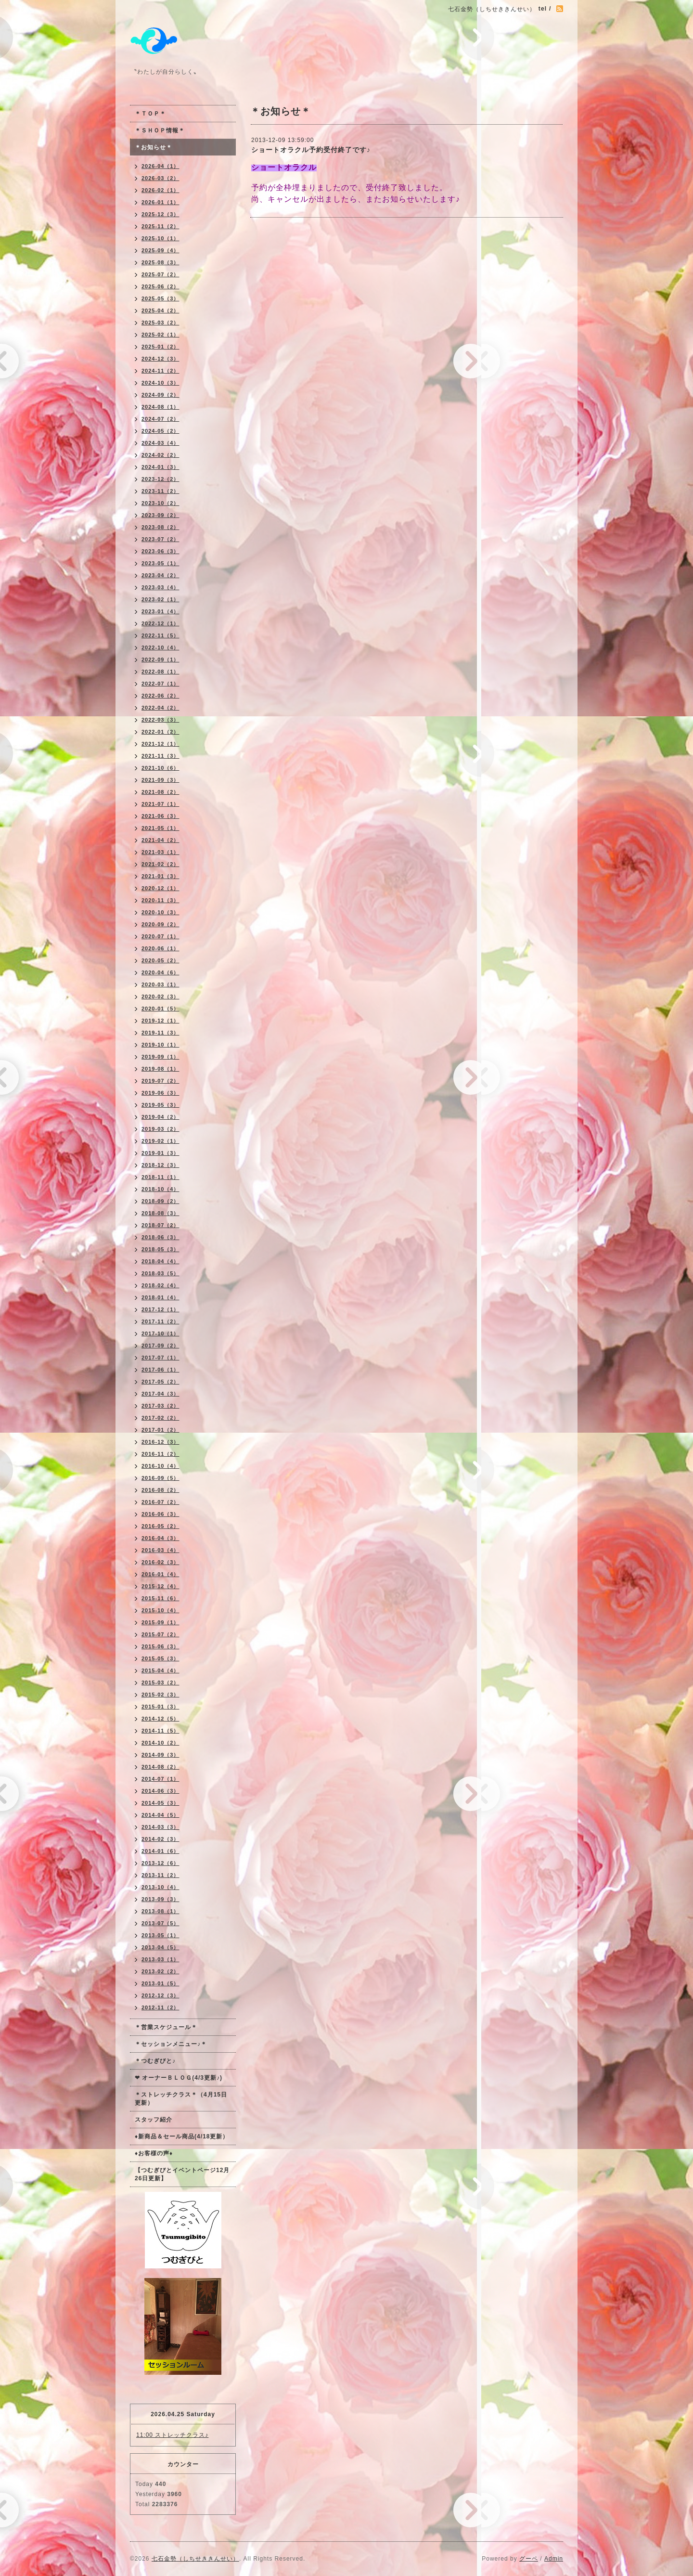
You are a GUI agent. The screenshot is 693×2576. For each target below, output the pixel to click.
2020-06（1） (160, 948)
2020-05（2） (160, 960)
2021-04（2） (160, 840)
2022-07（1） (160, 683)
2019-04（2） (160, 1117)
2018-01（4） (160, 1297)
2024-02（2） (160, 455)
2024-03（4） (160, 443)
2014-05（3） (160, 1803)
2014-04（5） (160, 1815)
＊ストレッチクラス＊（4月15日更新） (181, 2098)
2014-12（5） (160, 1719)
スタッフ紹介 (153, 2119)
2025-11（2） (160, 226)
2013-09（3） (160, 1899)
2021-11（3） (160, 756)
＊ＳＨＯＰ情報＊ (160, 130)
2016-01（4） (160, 1574)
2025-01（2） (160, 347)
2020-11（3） (160, 900)
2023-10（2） (160, 503)
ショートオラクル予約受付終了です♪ (311, 150)
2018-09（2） (160, 1201)
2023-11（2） (160, 491)
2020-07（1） (160, 936)
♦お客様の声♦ (154, 2153)
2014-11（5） (160, 1731)
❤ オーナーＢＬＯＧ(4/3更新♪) (178, 2077)
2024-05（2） (160, 431)
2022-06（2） (160, 696)
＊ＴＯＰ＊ (150, 113)
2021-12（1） (160, 744)
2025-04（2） (160, 310)
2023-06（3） (160, 551)
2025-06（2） (160, 286)
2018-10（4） (160, 1189)
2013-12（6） (160, 1863)
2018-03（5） (160, 1273)
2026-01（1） (160, 202)
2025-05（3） (160, 298)
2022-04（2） (160, 708)
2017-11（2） (160, 1321)
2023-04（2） (160, 575)
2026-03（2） (160, 178)
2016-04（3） (160, 1538)
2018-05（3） (160, 1249)
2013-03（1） (160, 1959)
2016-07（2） (160, 1502)
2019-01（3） (160, 1153)
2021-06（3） (160, 816)
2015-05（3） (160, 1658)
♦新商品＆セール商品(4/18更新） (182, 2136)
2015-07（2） (160, 1634)
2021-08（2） (160, 792)
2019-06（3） (160, 1093)
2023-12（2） (160, 479)
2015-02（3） (160, 1694)
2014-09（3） (160, 1755)
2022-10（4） (160, 647)
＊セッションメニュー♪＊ (171, 2044)
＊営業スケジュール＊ (166, 2027)
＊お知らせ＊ (153, 147)
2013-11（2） (160, 1875)
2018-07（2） (160, 1225)
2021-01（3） (160, 876)
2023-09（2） (160, 515)
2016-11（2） (160, 1454)
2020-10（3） (160, 912)
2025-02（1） (160, 334)
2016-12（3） (160, 1442)
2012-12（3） (160, 1995)
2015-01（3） (160, 1706)
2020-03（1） (160, 984)
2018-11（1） (160, 1177)
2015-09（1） (160, 1622)
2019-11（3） (160, 1033)
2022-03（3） (160, 720)
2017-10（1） (160, 1333)
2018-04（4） (160, 1261)
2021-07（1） (160, 804)
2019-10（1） (160, 1045)
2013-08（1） (160, 1911)
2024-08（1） (160, 407)
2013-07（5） (160, 1923)
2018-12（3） (160, 1165)
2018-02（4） (160, 1285)
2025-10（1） (160, 238)
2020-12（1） (160, 888)
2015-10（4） (160, 1610)
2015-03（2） (160, 1682)
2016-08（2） (160, 1490)
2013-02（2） (160, 1971)
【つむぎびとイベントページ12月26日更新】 (182, 2174)
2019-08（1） (160, 1069)
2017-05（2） (160, 1382)
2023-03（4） (160, 587)
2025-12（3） (160, 214)
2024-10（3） (160, 383)
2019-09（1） (160, 1057)
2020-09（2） (160, 924)
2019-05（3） (160, 1105)
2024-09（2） (160, 395)
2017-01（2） (160, 1430)
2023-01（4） (160, 611)
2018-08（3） (160, 1213)
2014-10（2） (160, 1743)
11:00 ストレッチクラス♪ (172, 2435)
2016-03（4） (160, 1550)
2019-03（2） (160, 1129)
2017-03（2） (160, 1406)
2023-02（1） (160, 599)
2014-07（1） (160, 1779)
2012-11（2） (160, 2007)
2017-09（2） (160, 1345)
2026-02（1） (160, 190)
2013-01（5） (160, 1983)
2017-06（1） (160, 1369)
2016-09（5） (160, 1478)
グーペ (528, 2558)
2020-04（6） (160, 972)
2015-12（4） (160, 1586)
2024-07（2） (160, 419)
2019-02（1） (160, 1141)
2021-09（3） (160, 780)
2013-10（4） (160, 1887)
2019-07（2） (160, 1081)
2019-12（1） (160, 1020)
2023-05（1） (160, 563)
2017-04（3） (160, 1394)
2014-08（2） (160, 1767)
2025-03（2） (160, 322)
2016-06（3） (160, 1514)
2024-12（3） (160, 359)
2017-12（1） (160, 1309)
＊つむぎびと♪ (155, 2061)
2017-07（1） (160, 1357)
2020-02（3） (160, 996)
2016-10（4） (160, 1466)
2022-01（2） (160, 732)
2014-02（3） (160, 1839)
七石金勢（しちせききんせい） (195, 2558)
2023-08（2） (160, 527)
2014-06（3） (160, 1791)
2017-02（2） (160, 1418)
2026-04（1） (160, 166)
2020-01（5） (160, 1008)
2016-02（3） (160, 1562)
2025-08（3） (160, 262)
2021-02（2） (160, 864)
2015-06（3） (160, 1646)
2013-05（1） (160, 1935)
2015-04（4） (160, 1670)
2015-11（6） (160, 1598)
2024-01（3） (160, 467)
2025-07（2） (160, 274)
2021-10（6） (160, 768)
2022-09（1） (160, 659)
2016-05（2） (160, 1526)
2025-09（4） (160, 250)
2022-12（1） (160, 623)
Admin (553, 2558)
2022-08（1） (160, 671)
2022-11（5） (160, 635)
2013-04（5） (160, 1947)
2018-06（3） (160, 1237)
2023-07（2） (160, 539)
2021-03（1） (160, 852)
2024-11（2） (160, 371)
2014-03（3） (160, 1827)
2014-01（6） (160, 1851)
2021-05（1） (160, 828)
